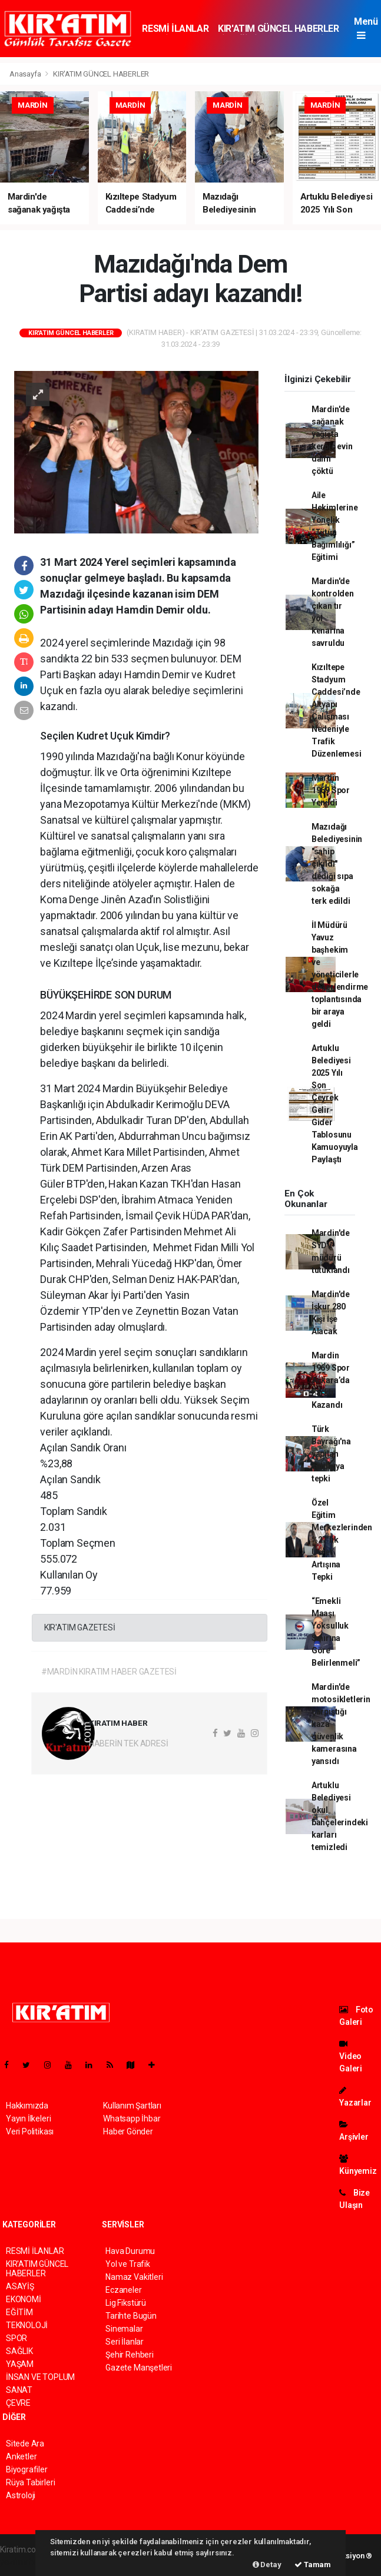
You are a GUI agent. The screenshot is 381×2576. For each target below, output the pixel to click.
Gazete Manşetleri (138, 2367)
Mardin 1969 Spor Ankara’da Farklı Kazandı (331, 1380)
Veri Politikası (30, 2131)
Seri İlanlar (124, 2341)
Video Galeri (350, 2056)
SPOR (16, 2338)
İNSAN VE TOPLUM (40, 2377)
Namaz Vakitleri (134, 2277)
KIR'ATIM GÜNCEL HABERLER (278, 28)
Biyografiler (27, 2469)
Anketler (21, 2456)
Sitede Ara (25, 2443)
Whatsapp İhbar (131, 2118)
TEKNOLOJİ (27, 2325)
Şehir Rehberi (129, 2354)
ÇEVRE (18, 2403)
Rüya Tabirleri (30, 2482)
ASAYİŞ (20, 2286)
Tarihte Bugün (131, 2315)
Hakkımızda (27, 2105)
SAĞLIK (19, 2351)
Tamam (312, 2564)
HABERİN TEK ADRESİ (128, 1743)
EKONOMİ (23, 2299)
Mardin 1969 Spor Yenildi (331, 790)
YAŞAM (20, 2364)
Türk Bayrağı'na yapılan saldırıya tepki (331, 1453)
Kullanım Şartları (132, 2105)
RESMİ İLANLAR (175, 28)
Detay (267, 2564)
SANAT (19, 2390)
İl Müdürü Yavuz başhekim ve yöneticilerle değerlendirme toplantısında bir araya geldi (340, 974)
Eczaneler (123, 2290)
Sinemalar (124, 2328)
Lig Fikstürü (125, 2303)
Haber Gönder (128, 2131)
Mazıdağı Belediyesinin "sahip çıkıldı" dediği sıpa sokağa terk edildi (337, 864)
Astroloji (20, 2495)
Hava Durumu (130, 2251)
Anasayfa (25, 73)
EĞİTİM (19, 2312)
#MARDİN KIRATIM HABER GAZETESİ (109, 1671)
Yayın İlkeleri (28, 2118)
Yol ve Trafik (127, 2264)
